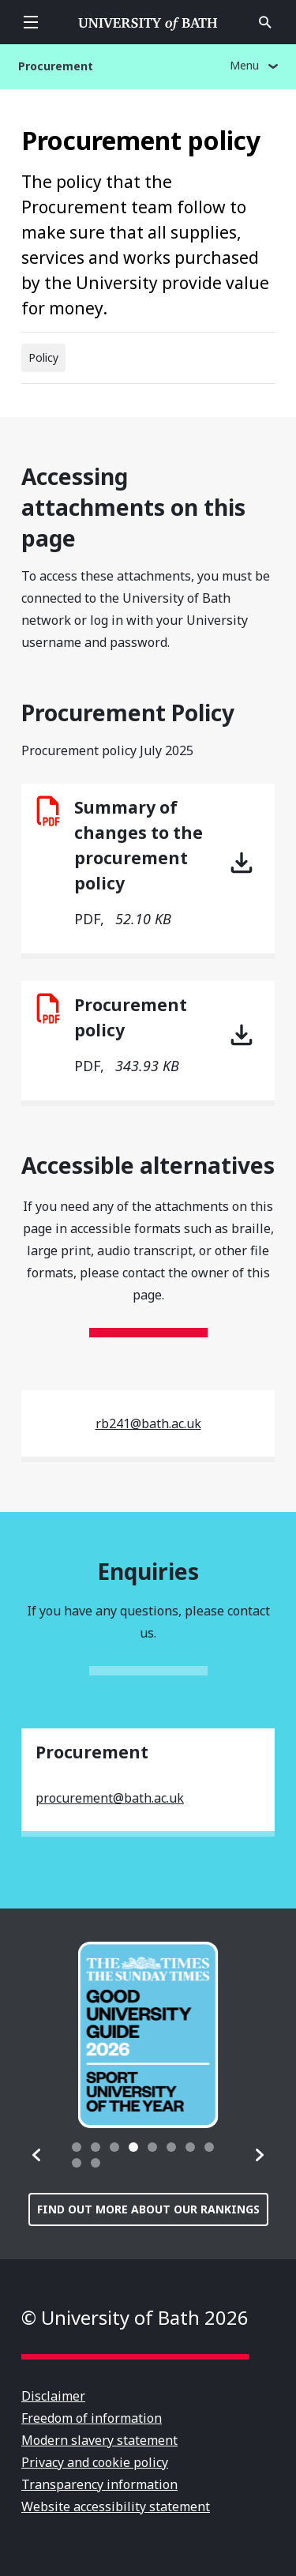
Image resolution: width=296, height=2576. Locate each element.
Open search (265, 22)
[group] (148, 2035)
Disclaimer (53, 2396)
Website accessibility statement (115, 2506)
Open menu (30, 22)
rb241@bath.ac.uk (148, 1423)
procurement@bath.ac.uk (110, 1798)
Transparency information (99, 2484)
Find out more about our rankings (148, 2209)
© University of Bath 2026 (135, 2317)
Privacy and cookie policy (94, 2462)
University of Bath (148, 22)
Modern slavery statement (99, 2440)
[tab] (76, 2147)
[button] (37, 2155)
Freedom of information (91, 2418)
